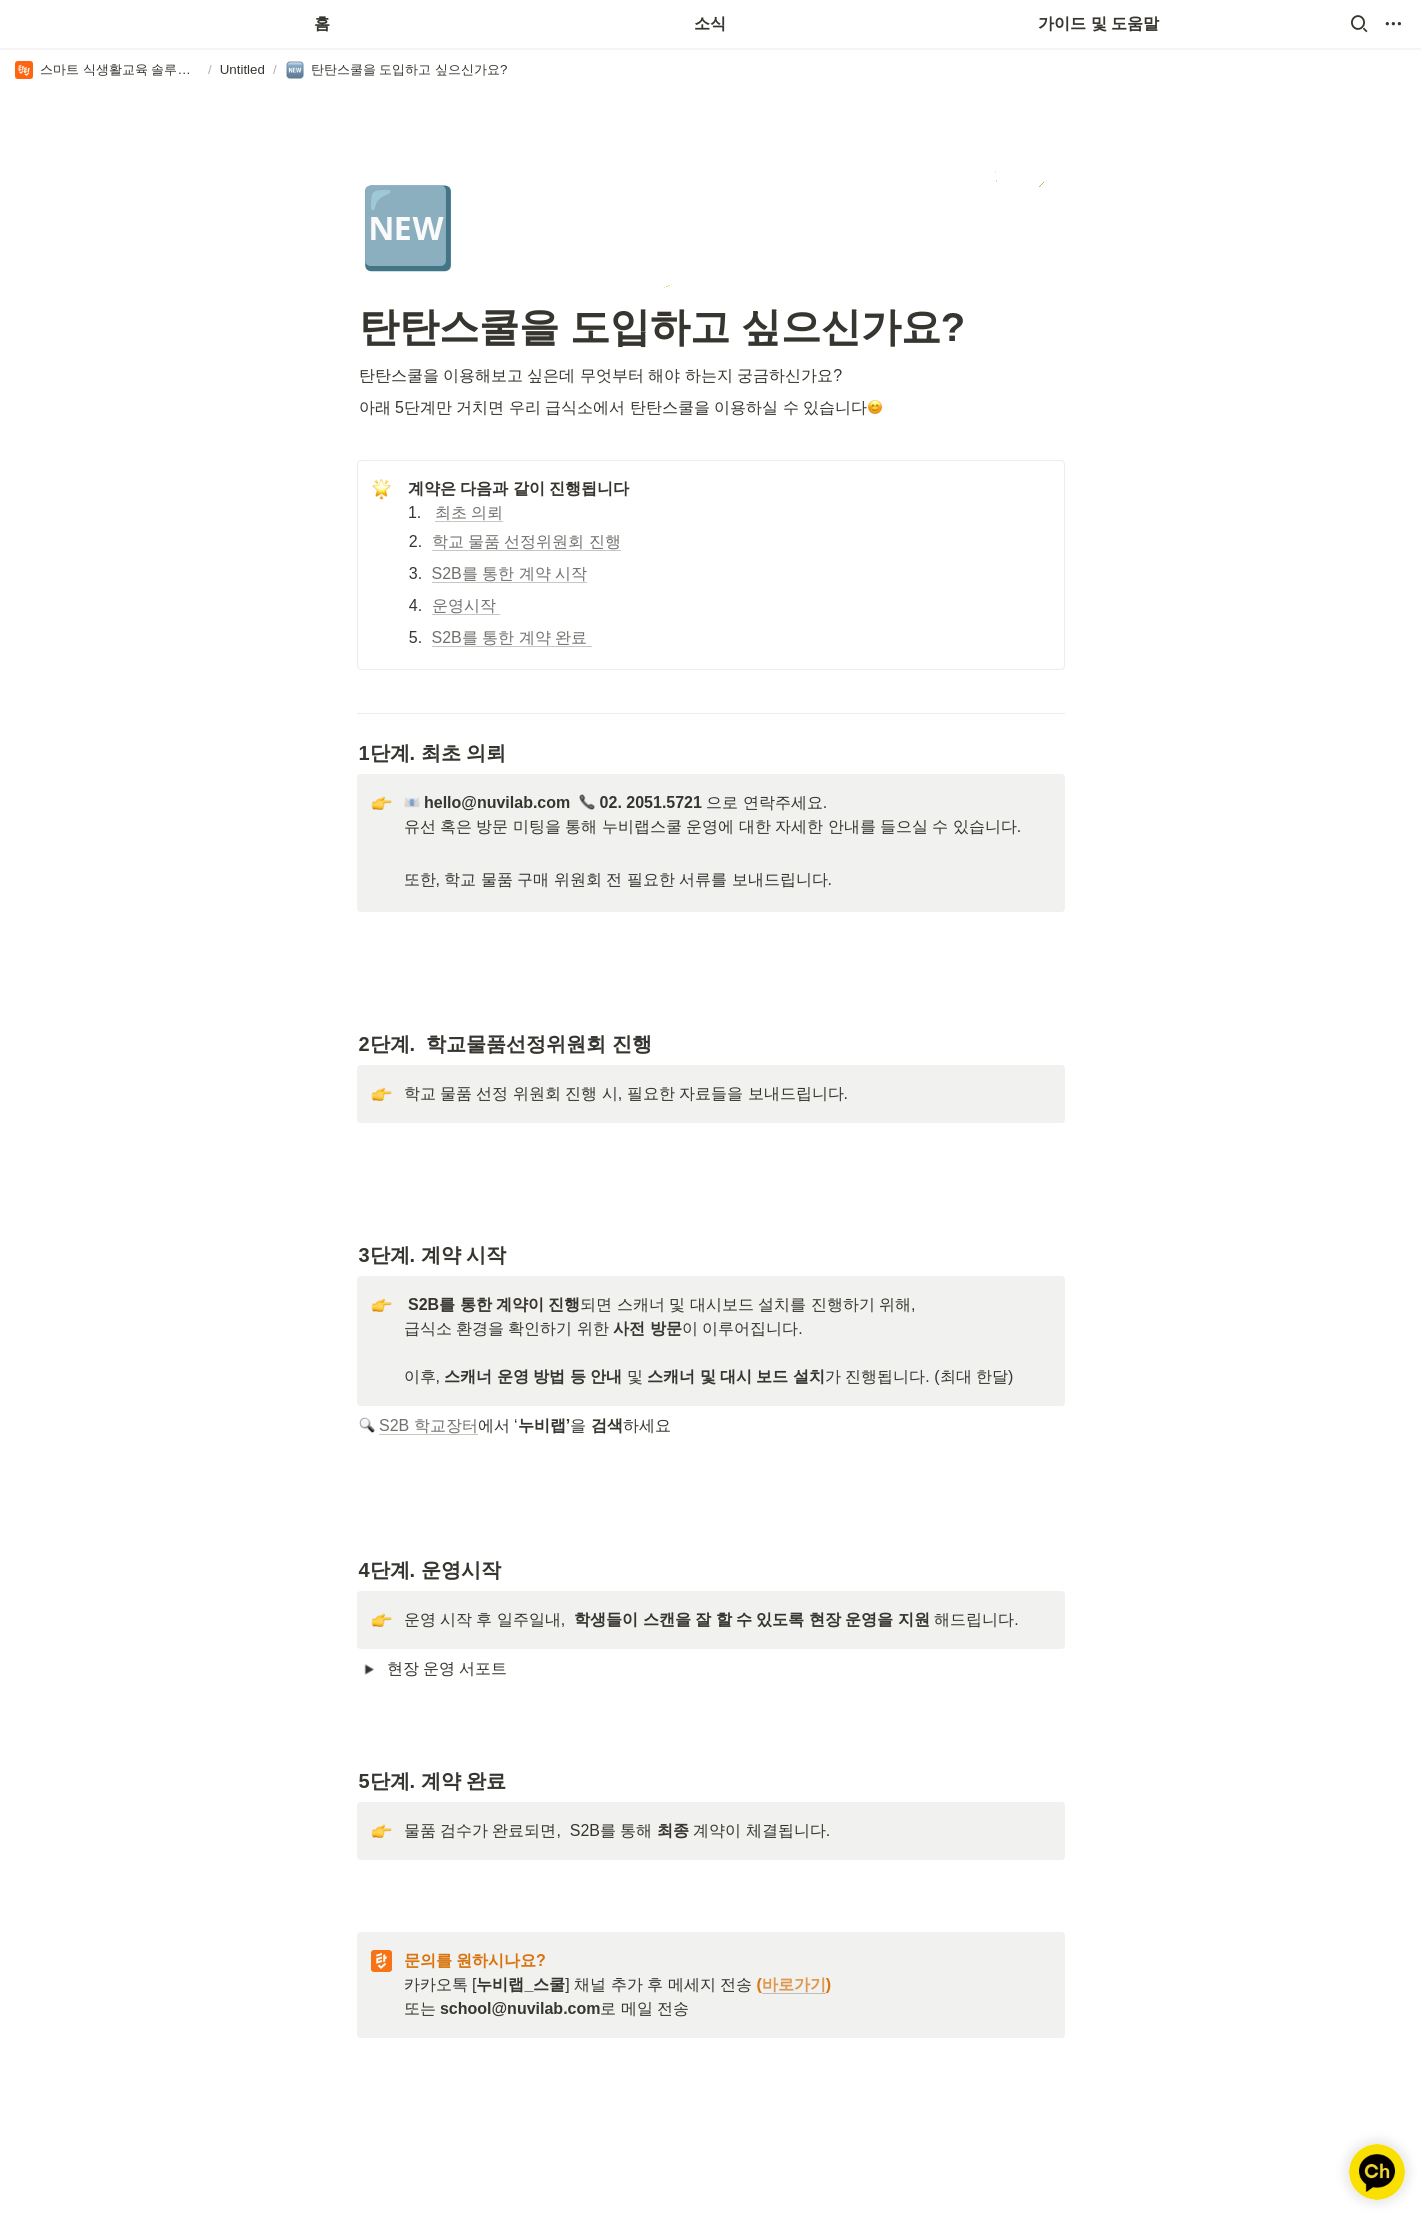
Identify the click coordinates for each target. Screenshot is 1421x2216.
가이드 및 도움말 (1098, 23)
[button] (1359, 24)
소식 (710, 23)
